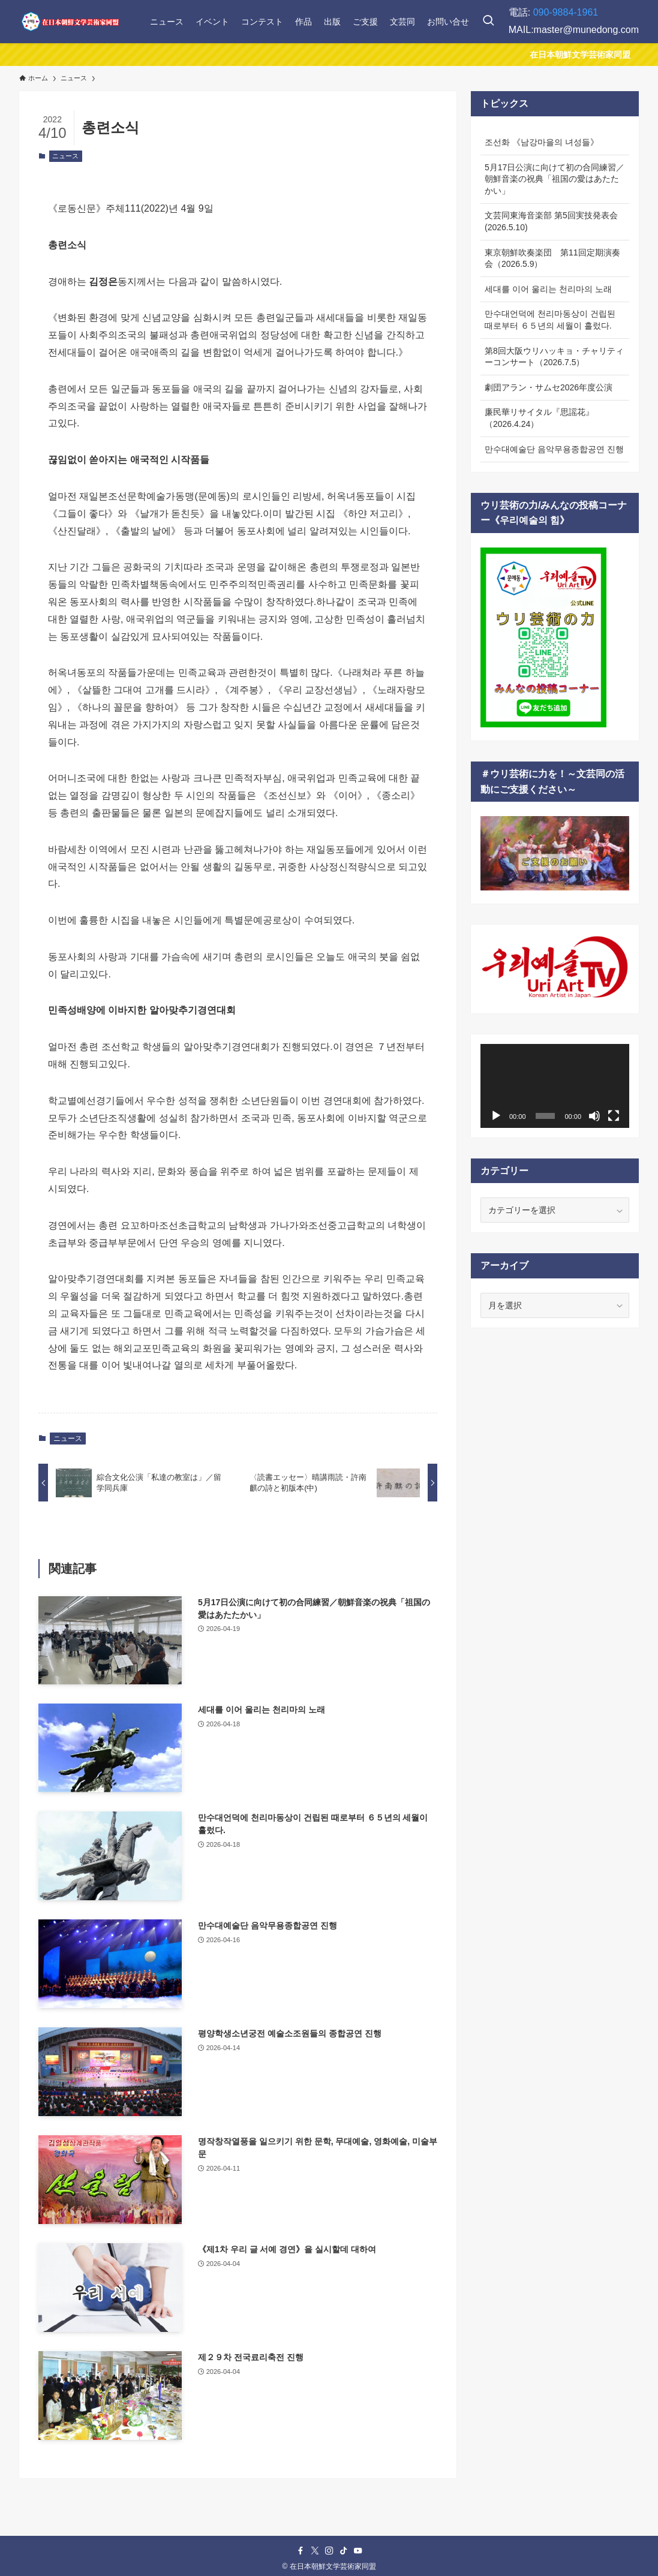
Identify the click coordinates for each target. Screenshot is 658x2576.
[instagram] (329, 2550)
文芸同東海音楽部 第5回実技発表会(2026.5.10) (551, 221)
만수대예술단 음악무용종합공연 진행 (554, 449)
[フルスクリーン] (614, 1116)
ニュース (65, 156)
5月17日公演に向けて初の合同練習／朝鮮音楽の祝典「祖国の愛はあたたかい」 (554, 178)
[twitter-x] (315, 2550)
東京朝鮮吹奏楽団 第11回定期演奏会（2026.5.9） (552, 258)
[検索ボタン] (488, 21)
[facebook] (300, 2550)
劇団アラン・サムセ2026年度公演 (548, 387)
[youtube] (358, 2550)
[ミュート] (594, 1116)
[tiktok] (343, 2550)
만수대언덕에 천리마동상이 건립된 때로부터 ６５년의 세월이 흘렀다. (550, 319)
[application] (554, 1086)
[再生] (496, 1116)
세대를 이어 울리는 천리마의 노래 (548, 289)
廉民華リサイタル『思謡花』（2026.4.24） (539, 418)
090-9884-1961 (566, 12)
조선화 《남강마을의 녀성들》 (542, 142)
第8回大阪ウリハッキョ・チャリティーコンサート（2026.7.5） (554, 357)
